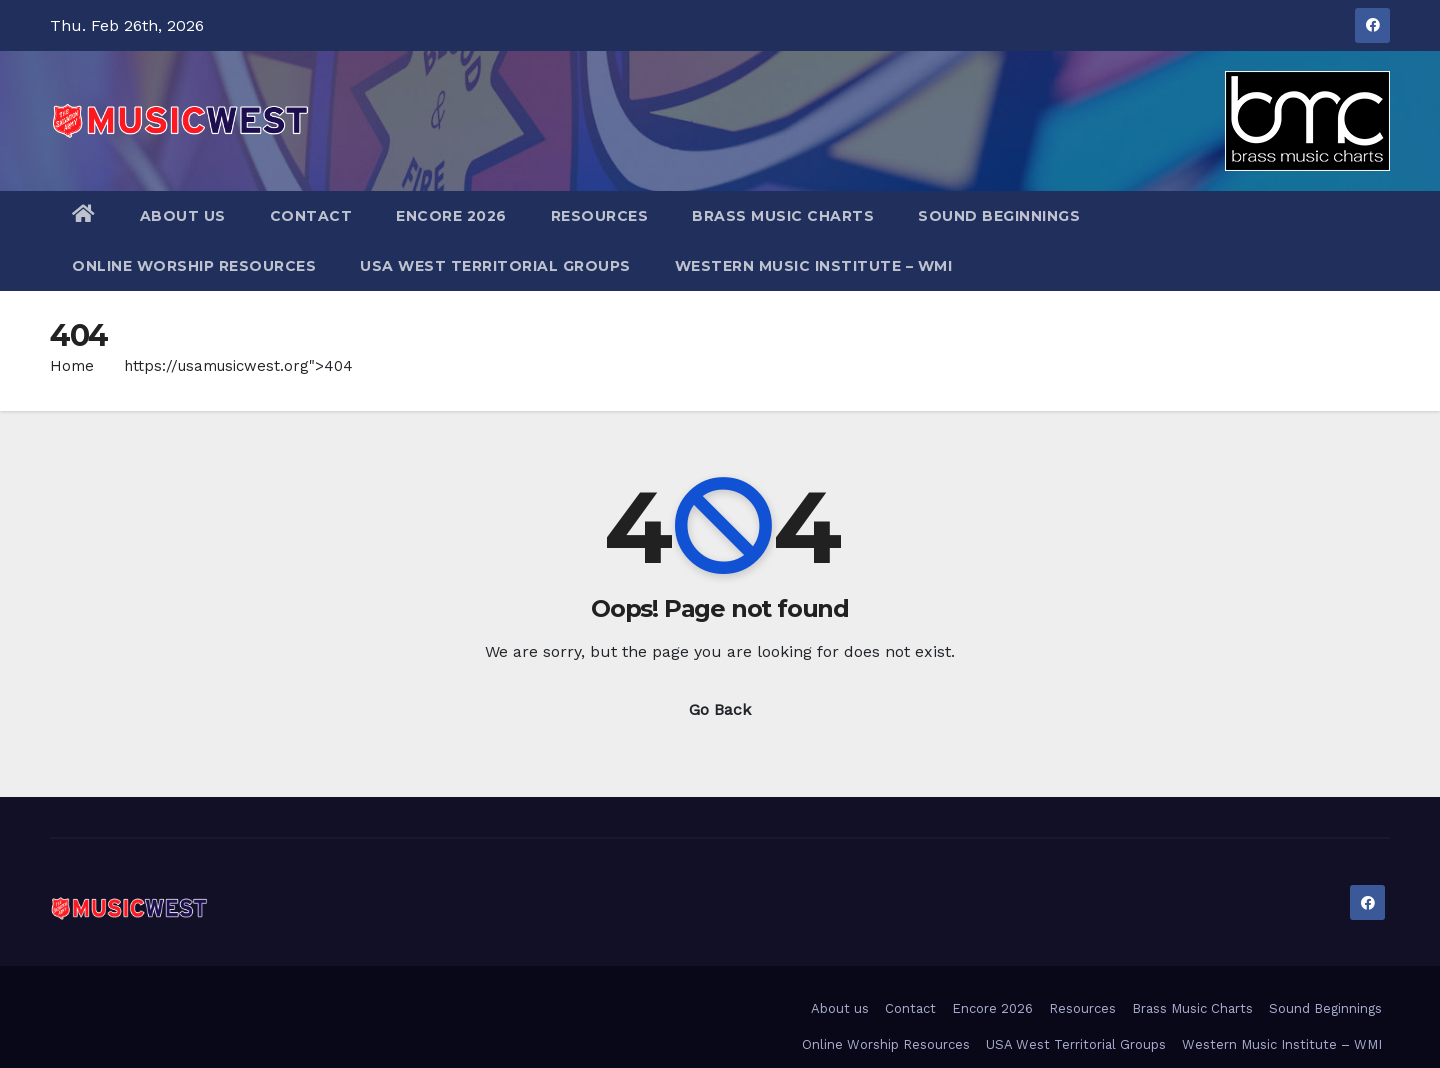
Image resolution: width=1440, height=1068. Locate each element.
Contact (311, 216)
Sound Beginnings (999, 216)
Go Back (720, 709)
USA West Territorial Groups (495, 266)
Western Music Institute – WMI (814, 266)
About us (183, 216)
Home (72, 366)
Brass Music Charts (783, 216)
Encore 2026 (451, 216)
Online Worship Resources (194, 266)
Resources (600, 216)
